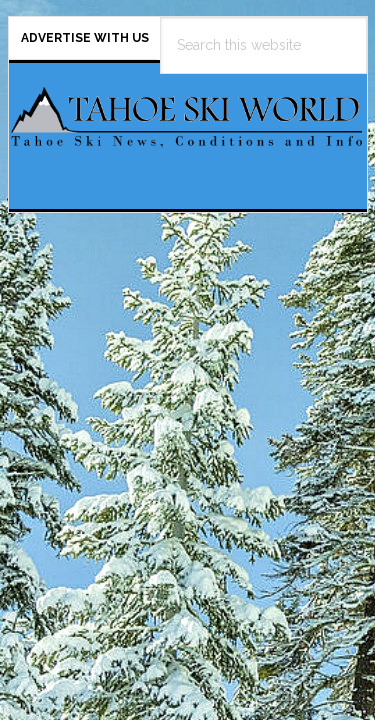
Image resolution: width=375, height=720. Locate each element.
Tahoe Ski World (188, 128)
